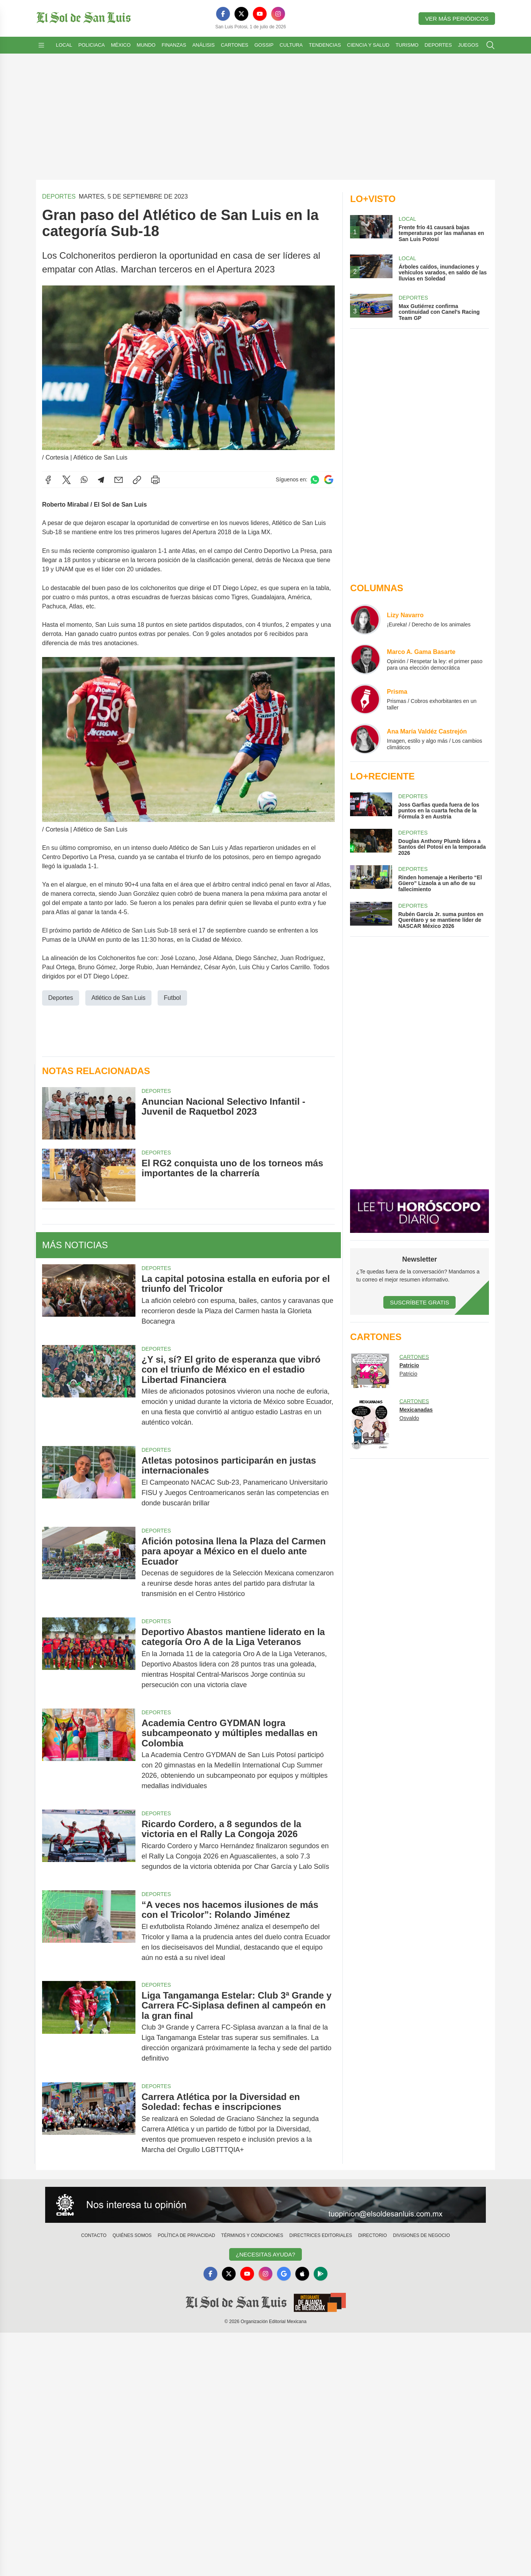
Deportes (438, 45)
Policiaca (91, 45)
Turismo (407, 45)
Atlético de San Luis (118, 997)
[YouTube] (260, 14)
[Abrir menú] (41, 45)
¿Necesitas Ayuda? (265, 2254)
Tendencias (325, 45)
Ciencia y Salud (368, 45)
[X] (241, 14)
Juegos (468, 45)
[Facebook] (223, 14)
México (120, 45)
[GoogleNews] (284, 2274)
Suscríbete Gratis (419, 1302)
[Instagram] (278, 14)
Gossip (264, 45)
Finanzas (173, 45)
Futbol (172, 997)
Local (64, 45)
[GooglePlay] (320, 2274)
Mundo (146, 45)
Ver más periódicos (457, 18)
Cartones (234, 45)
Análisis (203, 45)
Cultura (291, 45)
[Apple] (302, 2274)
